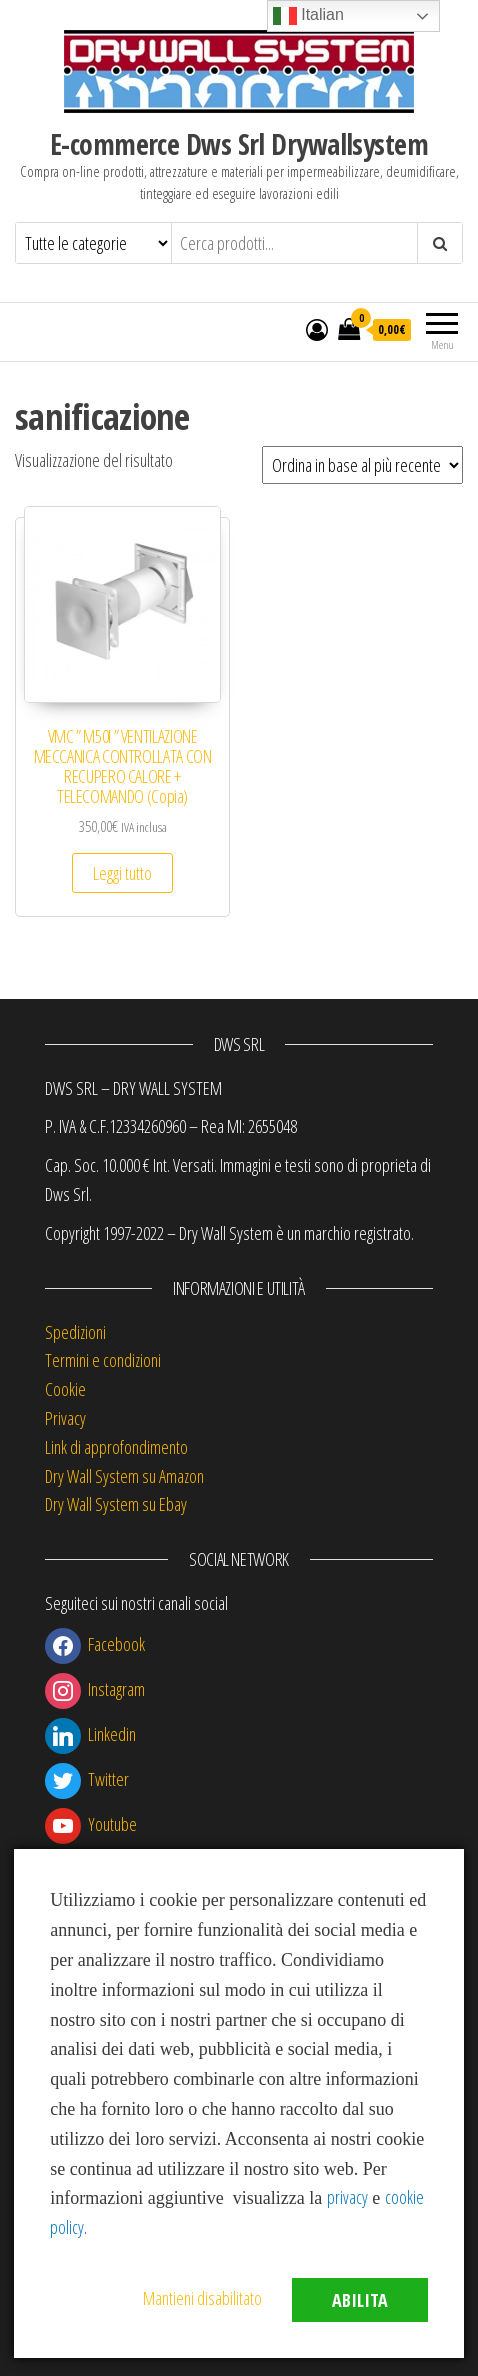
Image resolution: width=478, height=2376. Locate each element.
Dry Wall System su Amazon (124, 1476)
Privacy (65, 1418)
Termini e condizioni (103, 1360)
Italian (308, 16)
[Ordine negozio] (362, 465)
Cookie (65, 1389)
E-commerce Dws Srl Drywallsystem (239, 144)
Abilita (360, 2300)
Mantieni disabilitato (202, 2298)
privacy (347, 2197)
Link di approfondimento (116, 1447)
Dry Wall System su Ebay (116, 1504)
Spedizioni (75, 1332)
